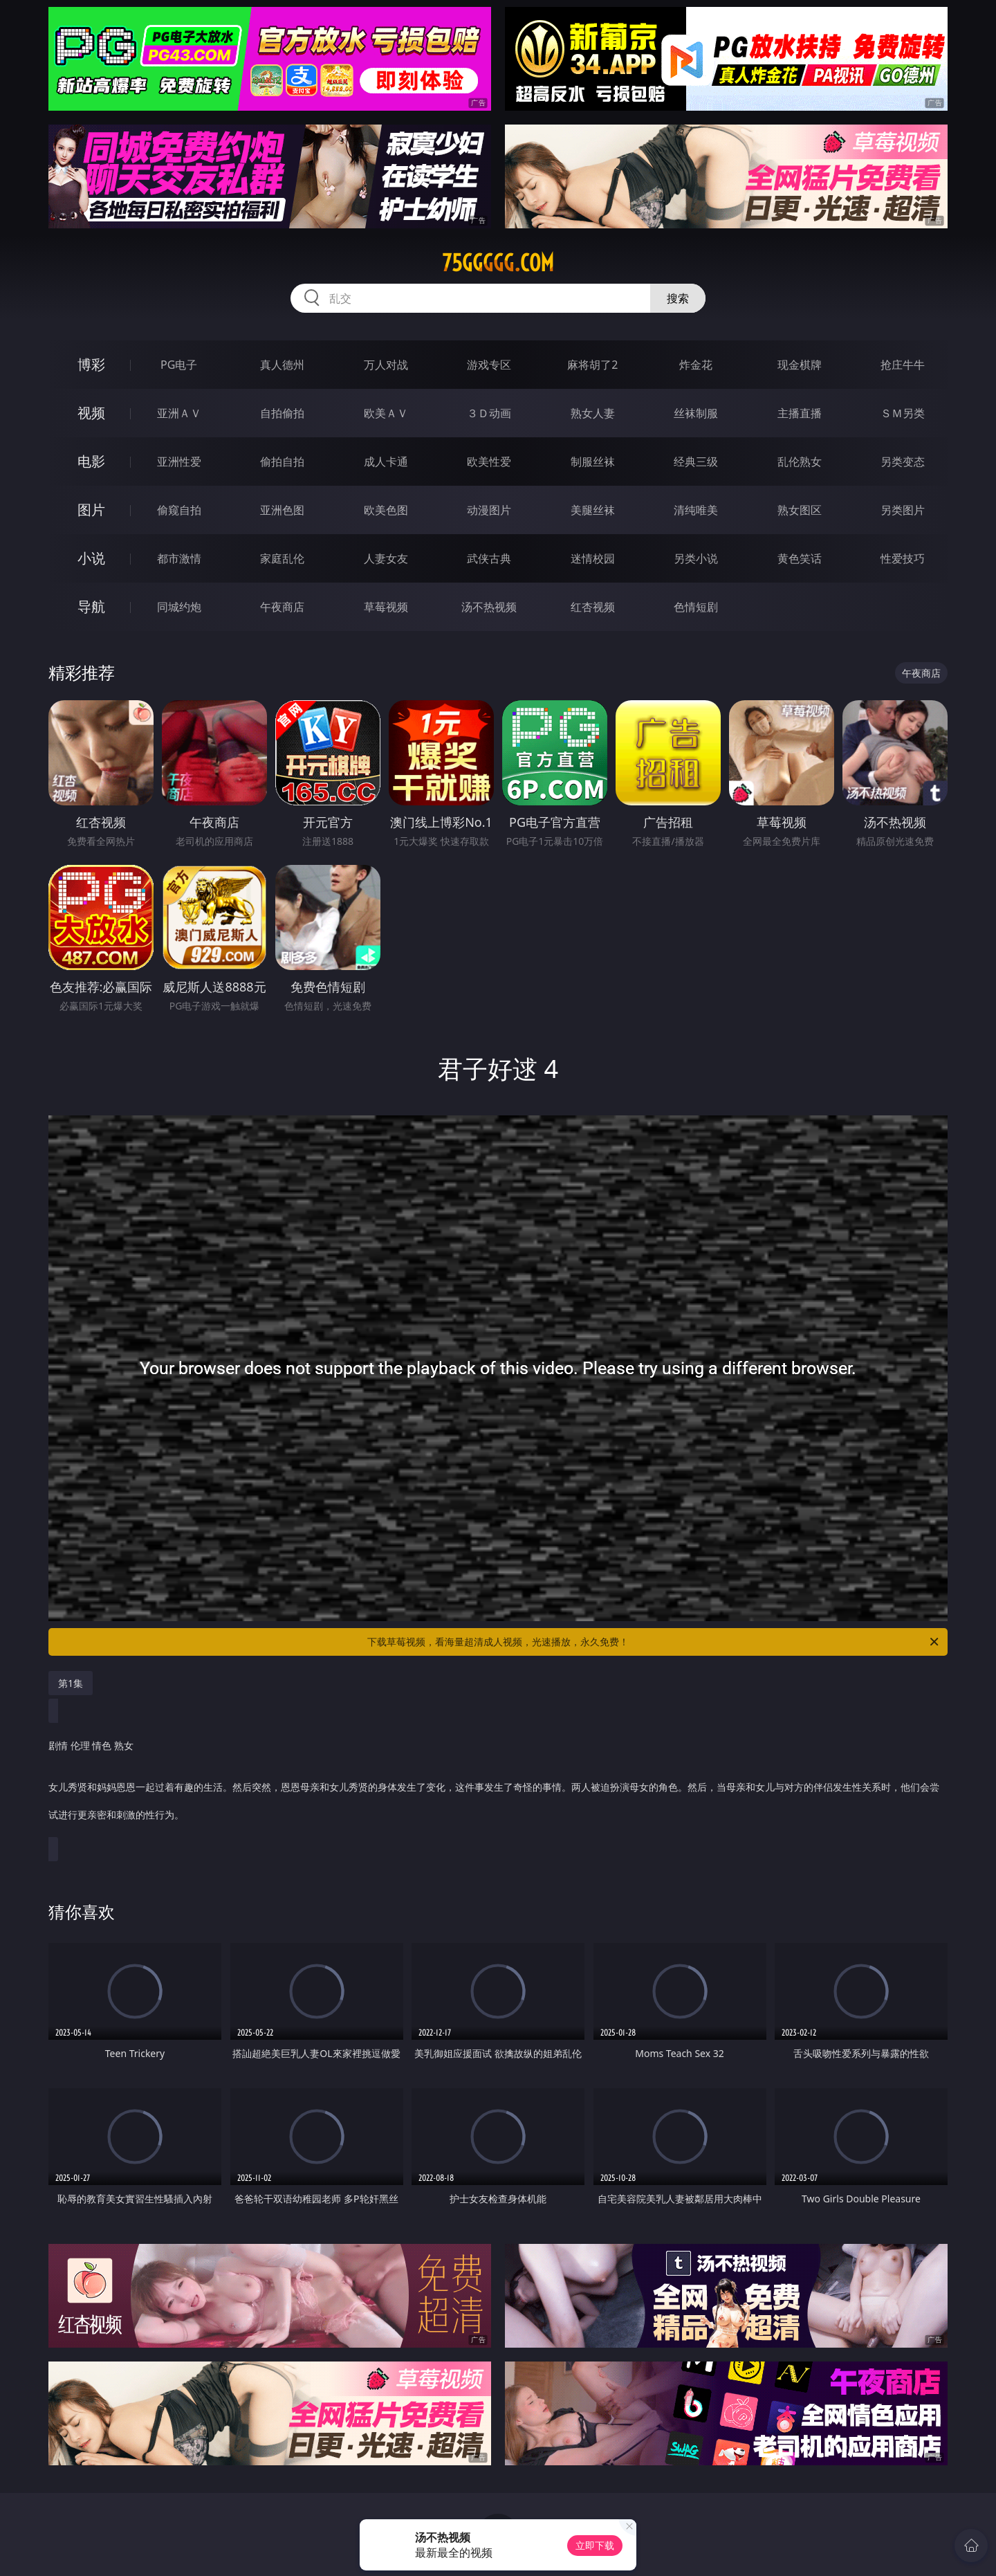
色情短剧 (696, 606)
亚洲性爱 (179, 461)
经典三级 (696, 461)
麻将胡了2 (592, 364)
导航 (91, 606)
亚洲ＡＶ (179, 413)
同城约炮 (179, 606)
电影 (91, 461)
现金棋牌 (799, 364)
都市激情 (179, 558)
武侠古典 (489, 558)
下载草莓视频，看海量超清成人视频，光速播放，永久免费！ (654, 1642)
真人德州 (282, 364)
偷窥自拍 (179, 510)
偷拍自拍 (282, 461)
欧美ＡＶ (386, 413)
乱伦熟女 (799, 461)
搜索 (678, 298)
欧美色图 (386, 510)
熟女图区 (799, 510)
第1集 (70, 1683)
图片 (91, 509)
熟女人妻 (593, 413)
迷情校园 (593, 558)
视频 (91, 412)
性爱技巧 (902, 558)
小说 (91, 558)
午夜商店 (282, 606)
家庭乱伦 (282, 558)
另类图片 (902, 510)
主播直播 (799, 413)
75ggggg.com (498, 263)
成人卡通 (386, 461)
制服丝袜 (593, 461)
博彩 (91, 364)
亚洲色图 (282, 510)
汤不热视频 (489, 606)
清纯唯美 (696, 510)
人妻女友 (386, 558)
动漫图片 (489, 510)
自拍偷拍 (282, 413)
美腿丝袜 (593, 510)
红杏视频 (593, 606)
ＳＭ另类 (902, 413)
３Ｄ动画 (489, 413)
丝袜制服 (696, 413)
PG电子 (178, 364)
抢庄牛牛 (902, 364)
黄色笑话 (799, 558)
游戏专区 (489, 364)
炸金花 (695, 364)
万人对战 (386, 364)
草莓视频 (386, 606)
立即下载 (594, 2545)
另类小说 (696, 558)
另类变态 (902, 461)
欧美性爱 (489, 461)
